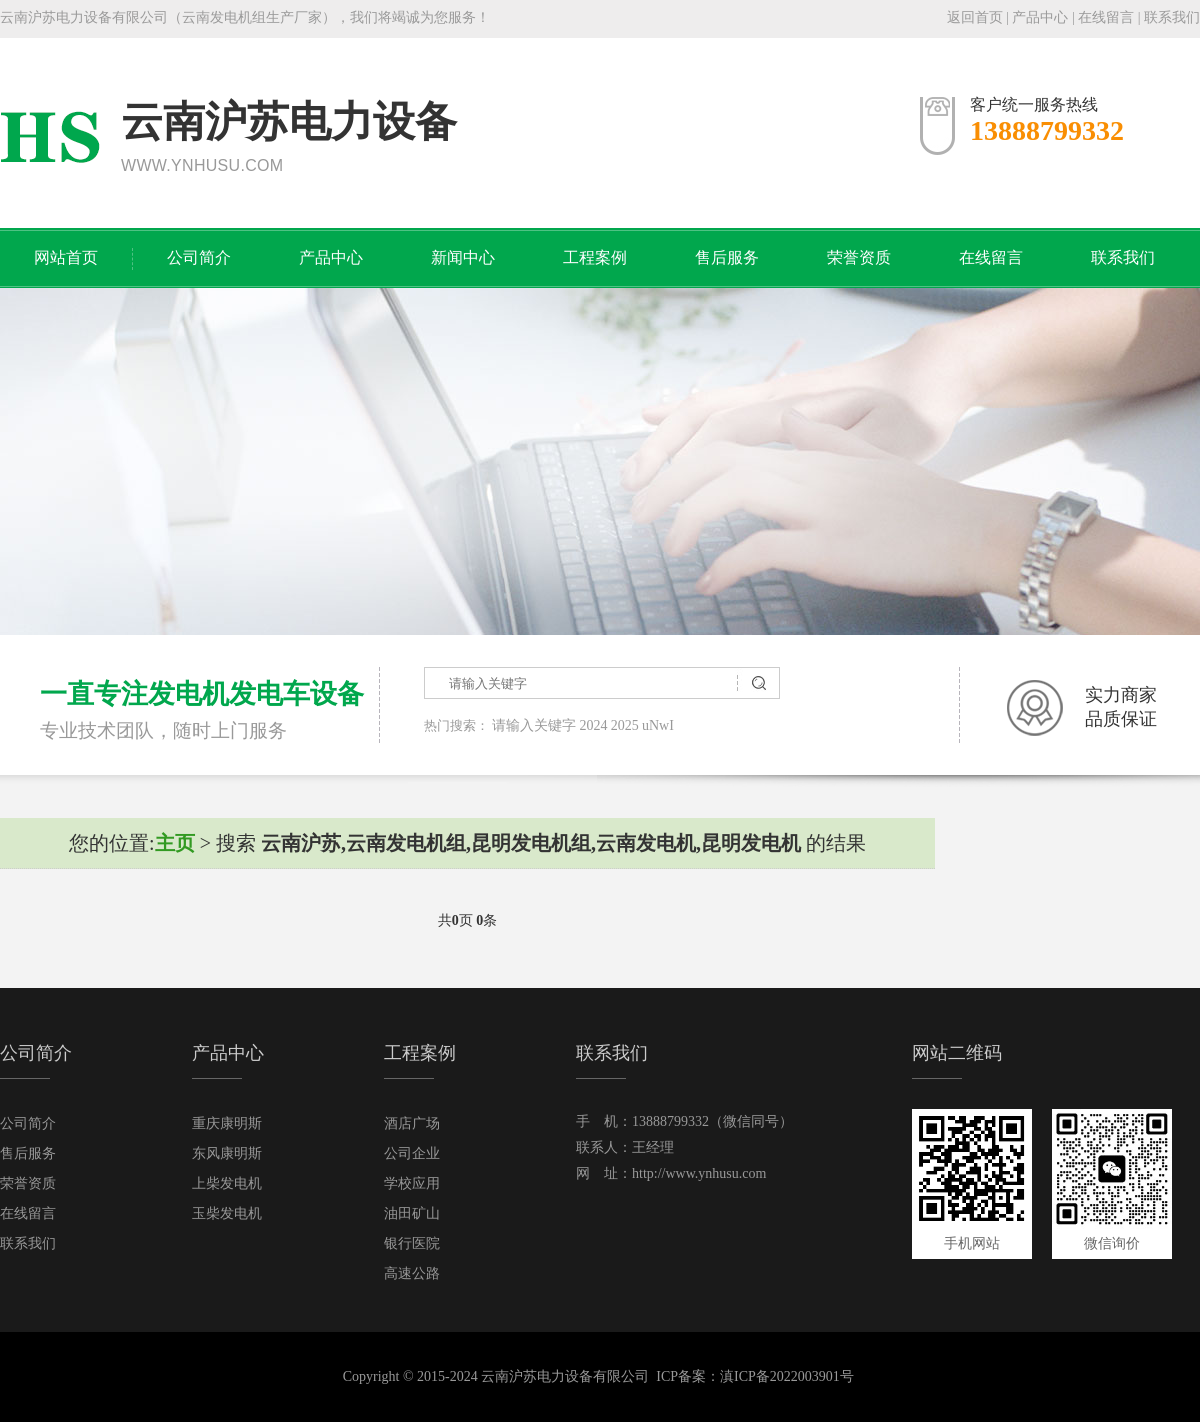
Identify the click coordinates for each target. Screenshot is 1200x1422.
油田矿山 (412, 1213)
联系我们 (1172, 17)
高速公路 (412, 1273)
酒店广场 (412, 1123)
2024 (594, 725)
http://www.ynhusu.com (699, 1173)
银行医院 (412, 1243)
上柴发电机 (227, 1183)
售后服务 (727, 257)
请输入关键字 (534, 725)
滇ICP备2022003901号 (787, 1376)
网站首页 (66, 257)
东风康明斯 (227, 1153)
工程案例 (595, 257)
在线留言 (1106, 17)
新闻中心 (463, 257)
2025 (625, 725)
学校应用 (412, 1183)
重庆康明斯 (227, 1123)
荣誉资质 (859, 257)
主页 (175, 843)
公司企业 (412, 1153)
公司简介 (199, 257)
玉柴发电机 (227, 1213)
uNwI (658, 725)
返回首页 (975, 17)
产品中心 (1040, 17)
